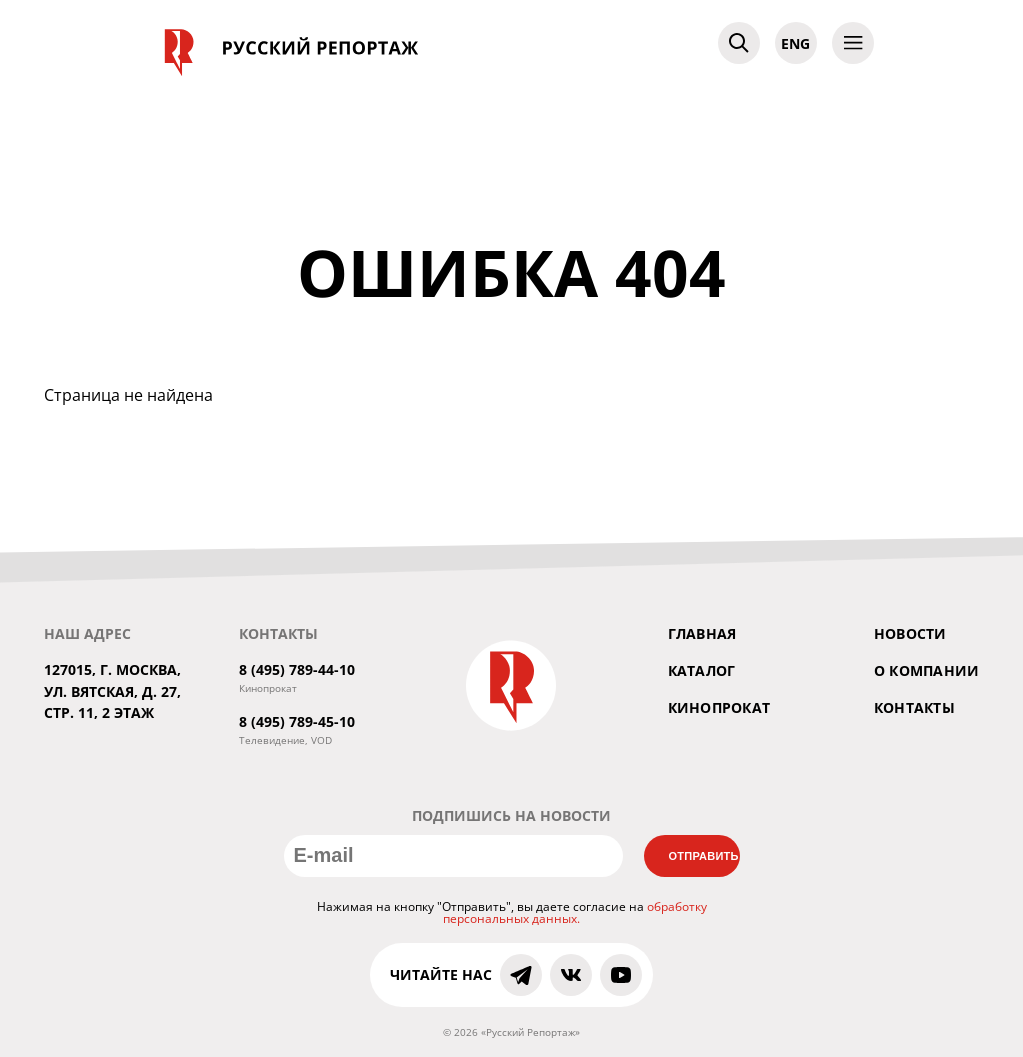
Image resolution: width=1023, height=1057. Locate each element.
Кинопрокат (719, 707)
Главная (702, 633)
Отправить (704, 856)
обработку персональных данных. (575, 912)
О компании (927, 670)
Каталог (702, 670)
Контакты (914, 707)
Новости (910, 633)
